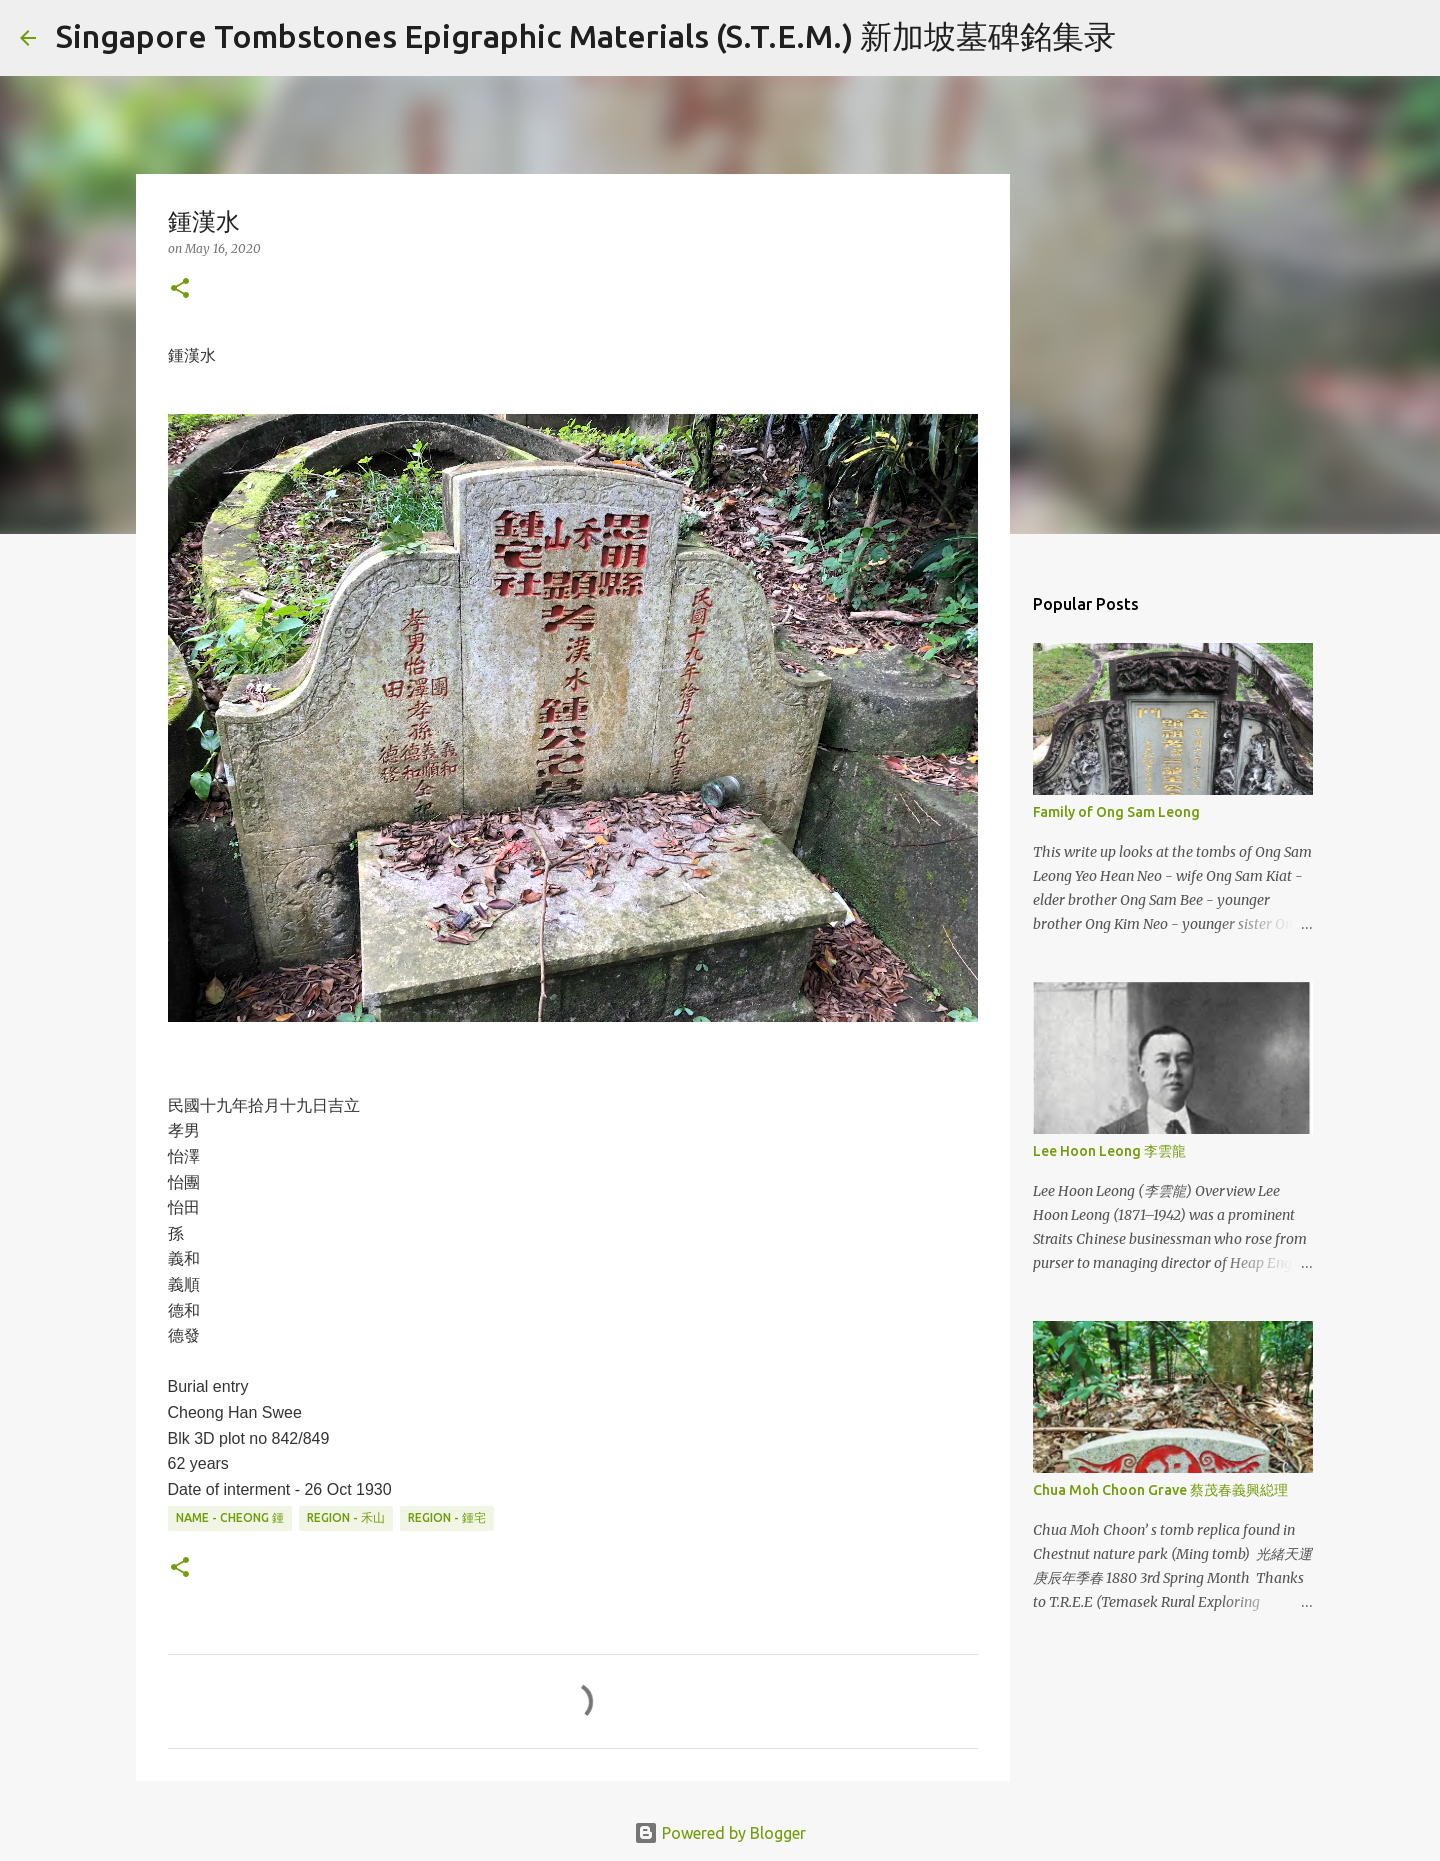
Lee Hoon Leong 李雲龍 (1109, 1151)
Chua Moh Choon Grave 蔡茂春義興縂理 (1160, 1490)
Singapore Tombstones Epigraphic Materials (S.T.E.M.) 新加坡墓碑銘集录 (586, 36)
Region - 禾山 (346, 1517)
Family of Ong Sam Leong (1116, 812)
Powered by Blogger (720, 1833)
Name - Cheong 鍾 (230, 1517)
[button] (180, 289)
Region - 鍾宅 (447, 1517)
